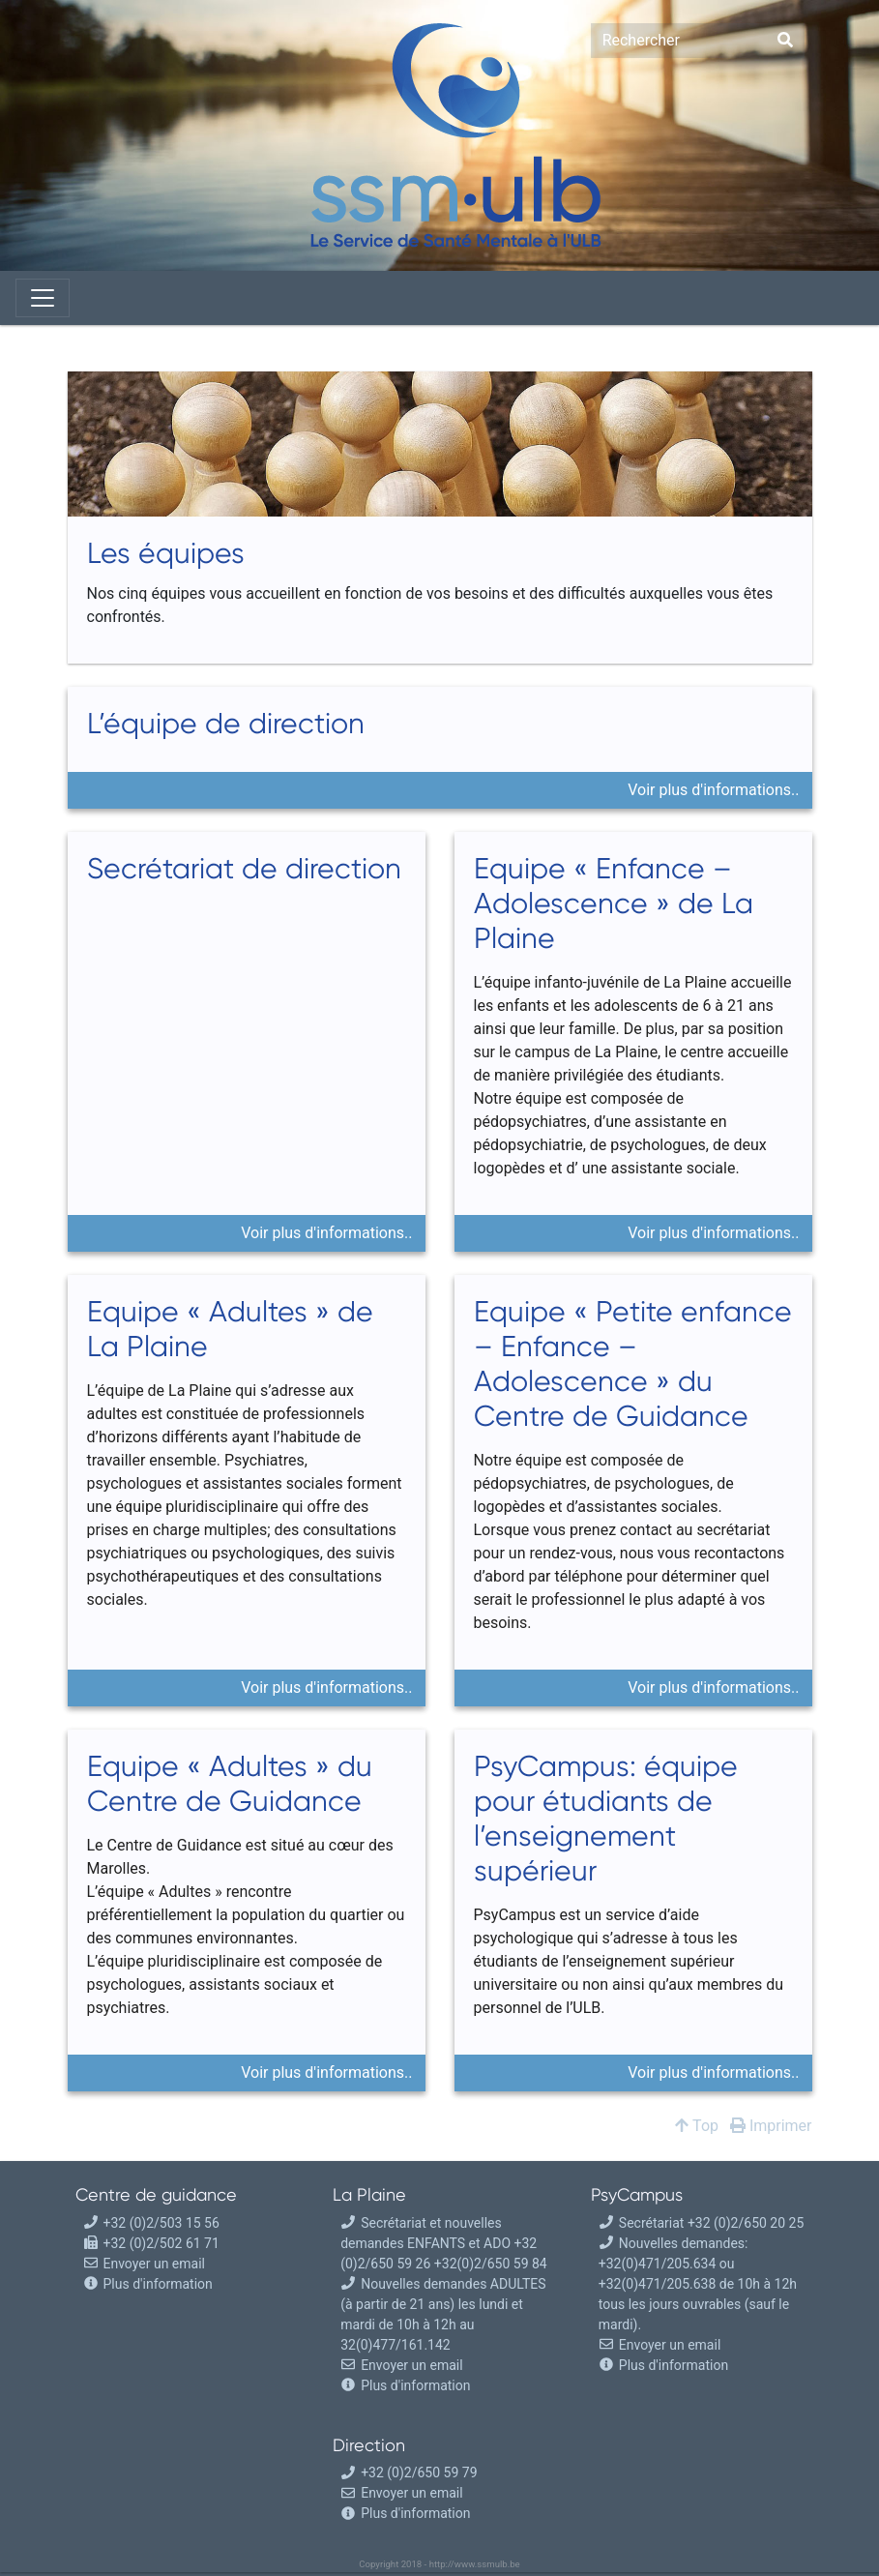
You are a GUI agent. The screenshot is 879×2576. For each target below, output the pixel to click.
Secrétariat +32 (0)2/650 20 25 (701, 2223)
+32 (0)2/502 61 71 (151, 2243)
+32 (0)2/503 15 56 (151, 2223)
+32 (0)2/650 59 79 (408, 2472)
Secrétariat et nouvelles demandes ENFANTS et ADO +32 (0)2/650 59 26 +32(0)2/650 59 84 (443, 2243)
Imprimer (771, 2126)
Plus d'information (158, 2284)
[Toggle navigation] (42, 298)
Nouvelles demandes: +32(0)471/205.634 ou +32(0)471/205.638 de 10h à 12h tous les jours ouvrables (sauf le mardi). (698, 2283)
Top (696, 2126)
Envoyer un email (144, 2263)
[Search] (678, 40)
